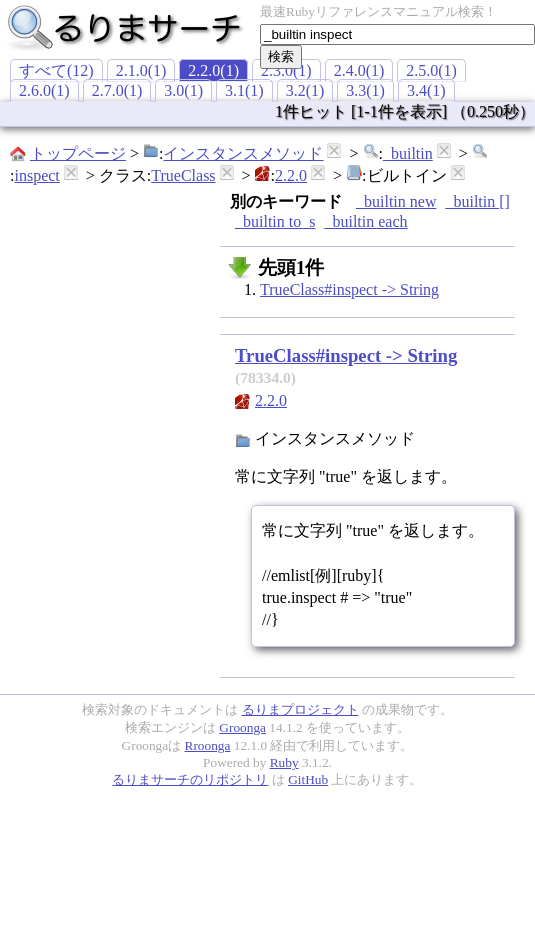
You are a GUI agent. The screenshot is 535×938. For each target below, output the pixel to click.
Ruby (284, 762)
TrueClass (183, 175)
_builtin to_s (275, 221)
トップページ (78, 153)
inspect (36, 175)
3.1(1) (244, 90)
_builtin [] (477, 201)
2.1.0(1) (141, 70)
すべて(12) (56, 70)
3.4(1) (426, 90)
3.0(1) (183, 90)
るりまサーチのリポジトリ (190, 779)
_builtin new (396, 201)
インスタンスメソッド (243, 153)
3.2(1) (305, 90)
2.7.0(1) (117, 90)
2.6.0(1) (44, 90)
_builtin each (365, 221)
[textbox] (397, 34)
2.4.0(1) (359, 70)
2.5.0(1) (431, 70)
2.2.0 (291, 175)
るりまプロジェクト (300, 709)
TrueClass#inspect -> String (349, 289)
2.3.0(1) (286, 70)
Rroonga (208, 745)
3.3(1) (365, 90)
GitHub (308, 779)
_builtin (408, 153)
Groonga (242, 727)
